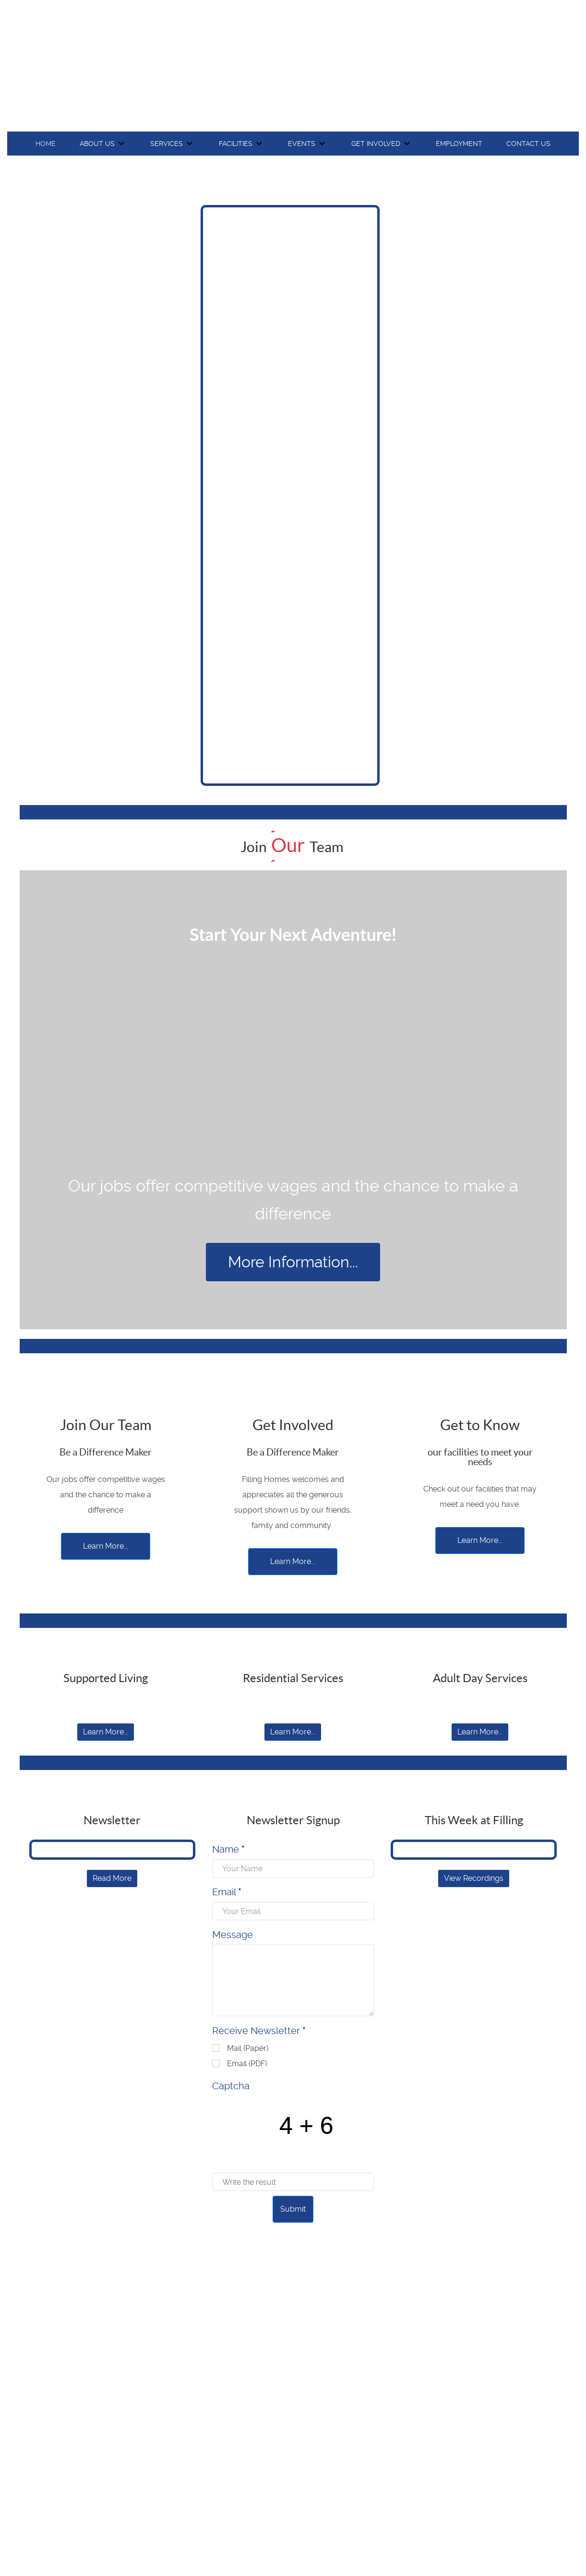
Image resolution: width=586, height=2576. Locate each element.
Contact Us (528, 143)
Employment (459, 143)
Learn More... (105, 1546)
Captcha (231, 2086)
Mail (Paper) (247, 2048)
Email (226, 1892)
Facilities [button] (235, 143)
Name (228, 1849)
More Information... (293, 1262)
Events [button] (301, 143)
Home (46, 143)
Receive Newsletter (259, 2030)
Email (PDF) (247, 2063)
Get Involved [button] (375, 143)
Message (232, 1934)
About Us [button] (97, 143)
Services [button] (166, 143)
